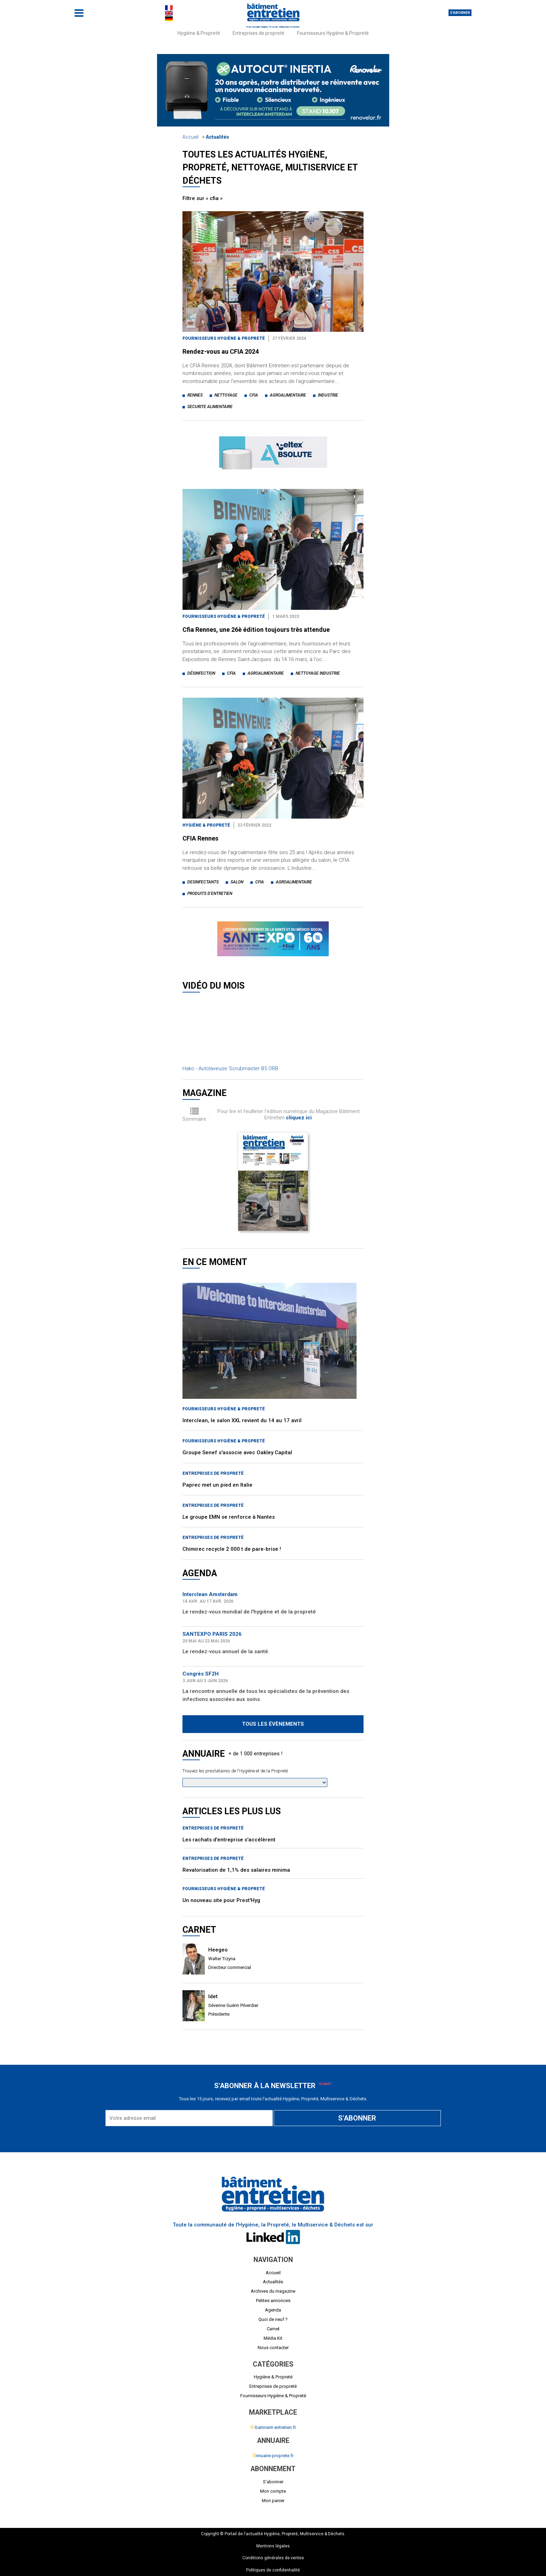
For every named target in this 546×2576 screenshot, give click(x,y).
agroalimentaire (288, 395)
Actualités (217, 137)
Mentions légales (273, 2546)
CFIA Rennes (200, 838)
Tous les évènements (273, 1724)
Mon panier (273, 2500)
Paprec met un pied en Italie (217, 1485)
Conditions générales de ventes (273, 2557)
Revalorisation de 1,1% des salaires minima (236, 1870)
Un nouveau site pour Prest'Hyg (221, 1900)
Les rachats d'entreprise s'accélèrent (228, 1840)
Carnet (273, 2328)
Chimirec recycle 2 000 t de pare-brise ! (231, 1549)
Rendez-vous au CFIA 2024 (220, 351)
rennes (195, 395)
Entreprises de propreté (258, 33)
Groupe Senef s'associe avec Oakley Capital (237, 1452)
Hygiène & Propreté (199, 33)
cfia (253, 395)
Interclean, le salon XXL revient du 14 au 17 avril (242, 1420)
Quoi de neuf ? (273, 2319)
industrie (328, 395)
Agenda (273, 2310)
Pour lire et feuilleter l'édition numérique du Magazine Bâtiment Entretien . (288, 1114)
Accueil (190, 137)
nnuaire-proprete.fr (273, 2455)
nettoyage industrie (318, 673)
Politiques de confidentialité (273, 2570)
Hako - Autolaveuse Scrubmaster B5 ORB (230, 1068)
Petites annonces (273, 2300)
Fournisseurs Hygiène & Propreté (333, 33)
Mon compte (273, 2491)
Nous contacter (273, 2347)
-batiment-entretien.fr (273, 2427)
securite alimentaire (210, 406)
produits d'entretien (209, 893)
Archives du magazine (273, 2291)
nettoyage (225, 395)
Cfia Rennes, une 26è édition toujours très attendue (256, 629)
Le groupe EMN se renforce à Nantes (228, 1517)
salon (237, 882)
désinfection (201, 673)
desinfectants (203, 882)
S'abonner (460, 13)
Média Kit (273, 2338)
